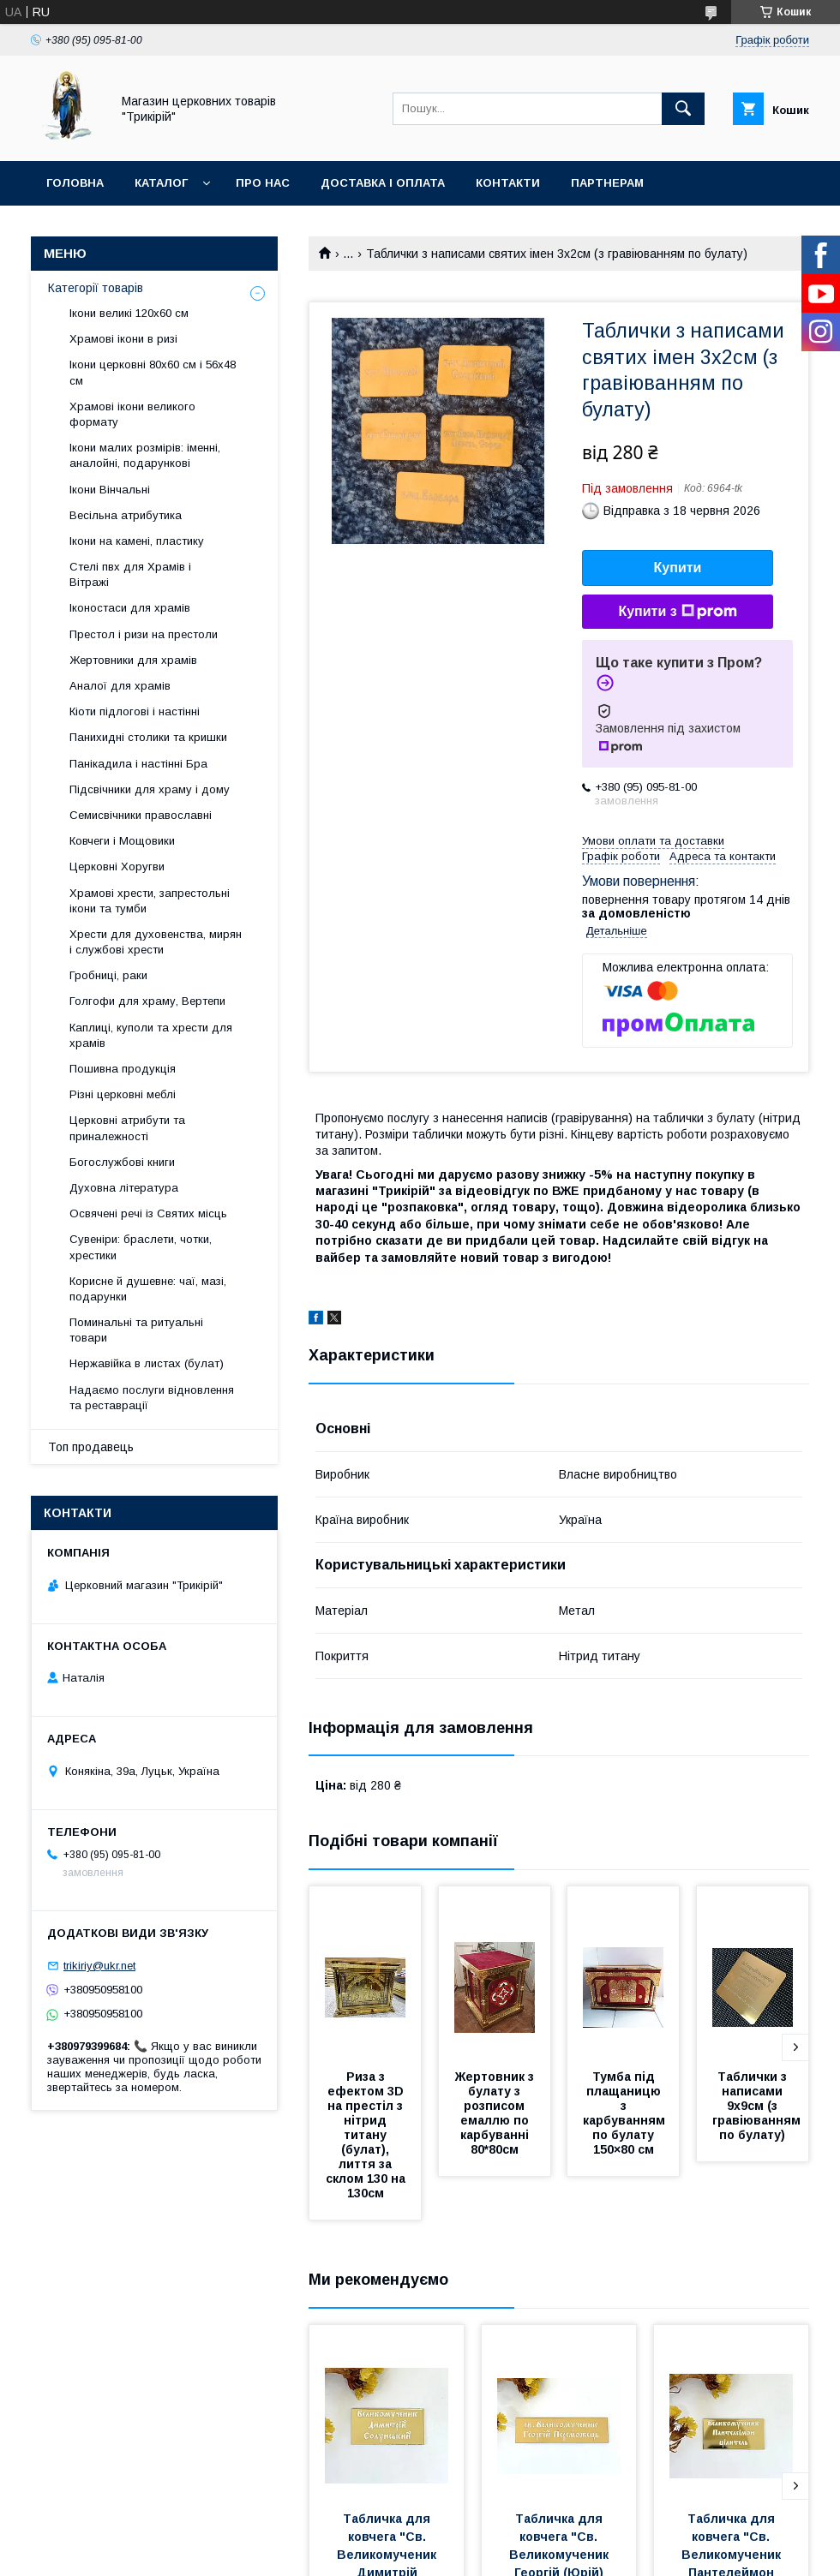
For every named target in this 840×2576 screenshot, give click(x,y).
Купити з (677, 611)
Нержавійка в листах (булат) (146, 1363)
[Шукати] (683, 109)
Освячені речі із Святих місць (148, 1213)
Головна (75, 182)
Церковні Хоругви (117, 866)
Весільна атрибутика (125, 515)
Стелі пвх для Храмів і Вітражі (130, 574)
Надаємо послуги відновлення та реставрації (151, 1398)
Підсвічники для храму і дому (149, 789)
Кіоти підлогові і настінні (134, 711)
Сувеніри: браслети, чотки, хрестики (140, 1247)
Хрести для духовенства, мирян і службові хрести (155, 942)
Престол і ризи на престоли (143, 634)
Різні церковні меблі (122, 1094)
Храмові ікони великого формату (132, 414)
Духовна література (123, 1187)
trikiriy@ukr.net (99, 1965)
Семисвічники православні (140, 815)
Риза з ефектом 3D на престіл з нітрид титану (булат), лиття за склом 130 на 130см (367, 2135)
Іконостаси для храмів (129, 607)
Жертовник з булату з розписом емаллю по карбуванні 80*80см (496, 2113)
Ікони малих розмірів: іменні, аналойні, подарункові (144, 455)
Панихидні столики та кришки (148, 737)
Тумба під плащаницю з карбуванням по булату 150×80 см (626, 2113)
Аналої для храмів (120, 685)
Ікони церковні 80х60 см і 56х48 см (152, 372)
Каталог (161, 182)
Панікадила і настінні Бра (138, 763)
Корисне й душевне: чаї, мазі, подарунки (147, 1289)
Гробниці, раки (108, 975)
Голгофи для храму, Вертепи (147, 1001)
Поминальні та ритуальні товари (136, 1330)
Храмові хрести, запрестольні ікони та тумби (149, 901)
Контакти (508, 182)
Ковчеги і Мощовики (122, 840)
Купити (678, 567)
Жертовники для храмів (133, 660)
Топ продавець (91, 1447)
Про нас (263, 182)
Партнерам (607, 182)
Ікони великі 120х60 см (129, 313)
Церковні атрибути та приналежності (127, 1128)
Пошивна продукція (122, 1068)
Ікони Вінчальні (109, 489)
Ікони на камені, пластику (136, 541)
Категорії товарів (95, 288)
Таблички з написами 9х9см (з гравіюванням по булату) (758, 2106)
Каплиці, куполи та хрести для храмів (150, 1035)
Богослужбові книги (122, 1162)
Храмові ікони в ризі (123, 338)
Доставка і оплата (383, 182)
